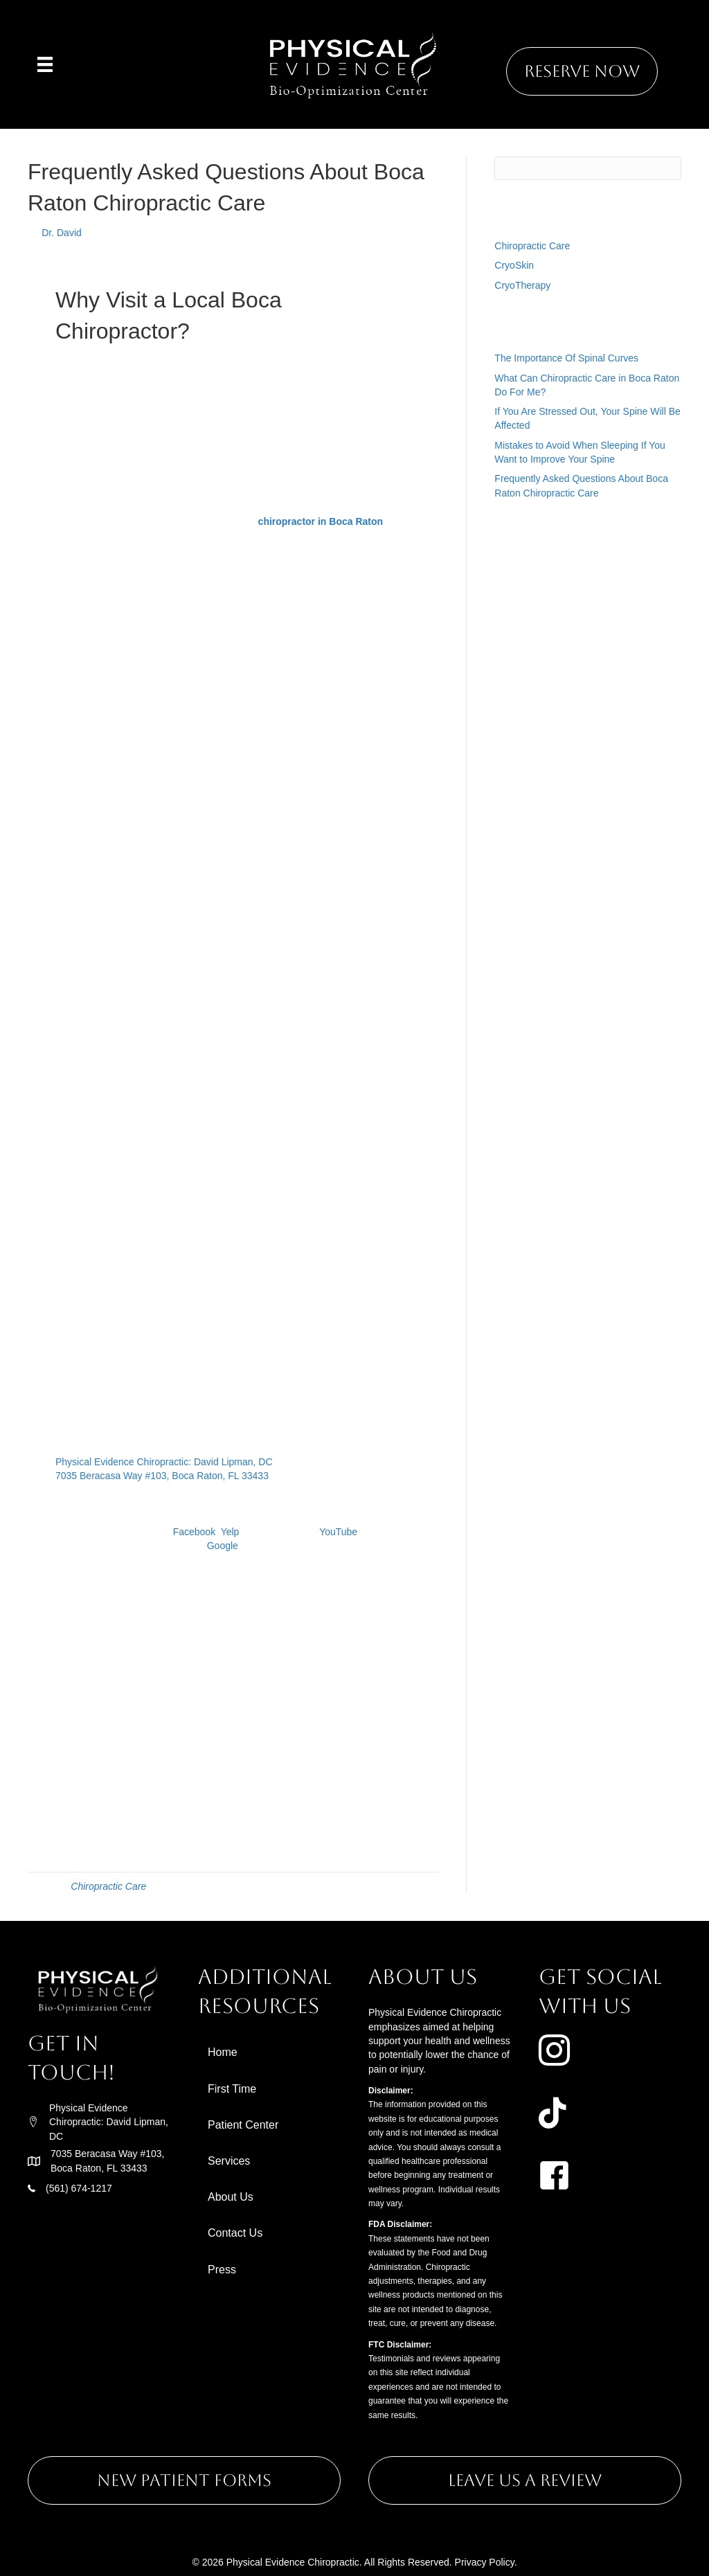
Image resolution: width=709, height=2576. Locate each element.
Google (222, 1545)
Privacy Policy (484, 2562)
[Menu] (45, 64)
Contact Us (235, 2233)
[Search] (587, 168)
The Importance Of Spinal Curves (566, 358)
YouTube (338, 1531)
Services (229, 2161)
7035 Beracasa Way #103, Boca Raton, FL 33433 (162, 1475)
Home (222, 2052)
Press (222, 2269)
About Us (230, 2197)
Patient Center (243, 2125)
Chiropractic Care (108, 1886)
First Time (232, 2089)
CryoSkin (514, 265)
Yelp (230, 1531)
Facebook (194, 1531)
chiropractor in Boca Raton (320, 521)
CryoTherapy (522, 285)
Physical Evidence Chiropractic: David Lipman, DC (164, 1461)
